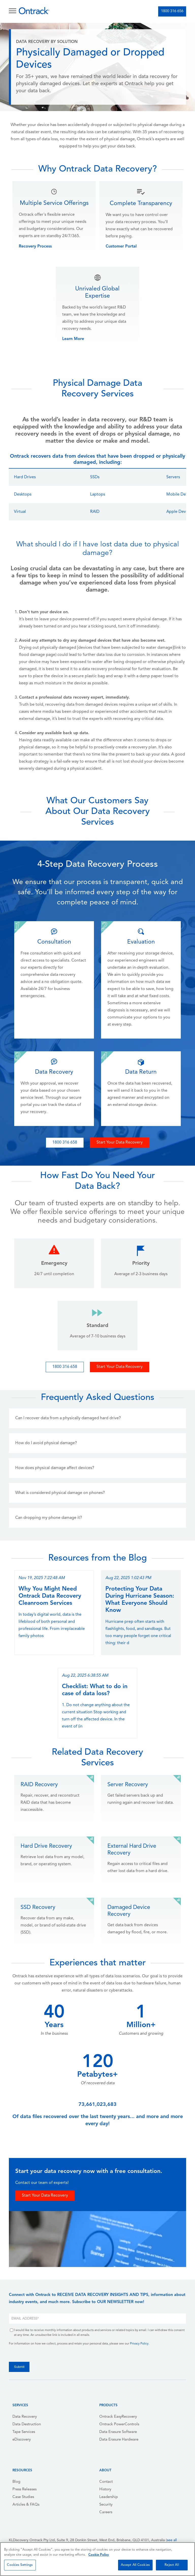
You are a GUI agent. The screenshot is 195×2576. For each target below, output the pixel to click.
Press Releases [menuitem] (24, 2489)
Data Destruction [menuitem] (26, 2424)
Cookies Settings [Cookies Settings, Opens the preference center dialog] (20, 2565)
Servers (173, 477)
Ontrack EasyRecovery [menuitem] (118, 2417)
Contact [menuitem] (106, 2482)
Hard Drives (25, 477)
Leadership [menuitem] (108, 2497)
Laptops (97, 494)
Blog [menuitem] (16, 2482)
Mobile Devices (180, 494)
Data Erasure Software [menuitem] (118, 2432)
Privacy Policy (139, 2343)
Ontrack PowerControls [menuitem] (119, 2424)
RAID (95, 512)
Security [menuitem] (105, 2505)
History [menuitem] (105, 2489)
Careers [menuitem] (105, 2512)
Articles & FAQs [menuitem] (25, 2505)
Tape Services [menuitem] (23, 2432)
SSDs (95, 477)
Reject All (172, 2565)
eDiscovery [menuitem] (21, 2440)
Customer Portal (121, 246)
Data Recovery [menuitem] (24, 2417)
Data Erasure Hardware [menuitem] (118, 2440)
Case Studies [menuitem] (23, 2497)
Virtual (20, 512)
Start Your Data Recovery (119, 1142)
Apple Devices (179, 512)
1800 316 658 (64, 1142)
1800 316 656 (172, 11)
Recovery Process (35, 246)
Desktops (22, 494)
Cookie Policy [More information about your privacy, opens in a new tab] (98, 2554)
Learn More (73, 339)
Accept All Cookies (135, 2565)
